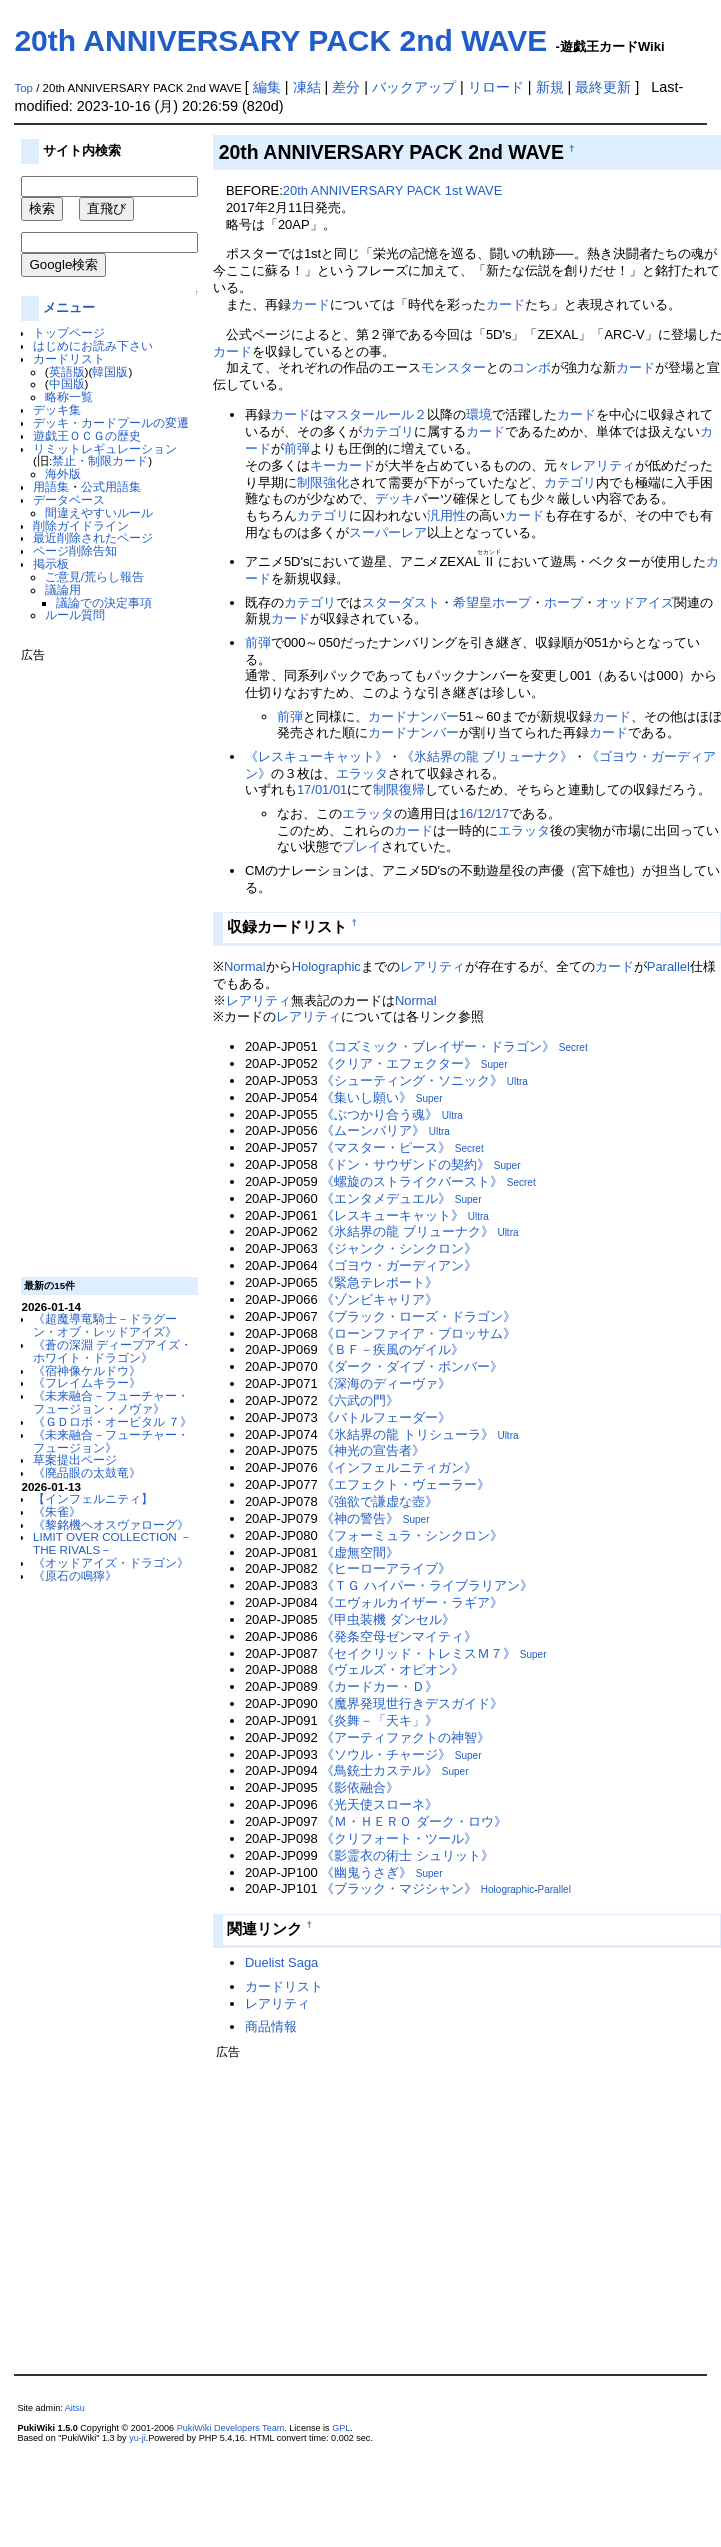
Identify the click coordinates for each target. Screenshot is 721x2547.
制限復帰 (399, 789)
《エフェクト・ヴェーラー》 (405, 1484)
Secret (573, 1047)
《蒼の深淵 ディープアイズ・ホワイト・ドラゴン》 (112, 1351)
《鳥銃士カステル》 (379, 1770)
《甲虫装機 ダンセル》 (388, 1619)
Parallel (668, 966)
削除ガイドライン (81, 525)
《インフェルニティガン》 (399, 1467)
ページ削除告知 (75, 550)
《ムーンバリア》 (373, 1130)
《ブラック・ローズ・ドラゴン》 (418, 1316)
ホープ (563, 602)
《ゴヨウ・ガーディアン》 (399, 1265)
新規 (550, 87)
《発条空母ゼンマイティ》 (399, 1636)
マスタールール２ (375, 414)
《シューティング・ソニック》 (412, 1080)
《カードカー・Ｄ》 (379, 1686)
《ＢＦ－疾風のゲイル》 (392, 1349)
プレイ (361, 846)
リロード (496, 87)
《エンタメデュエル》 (386, 1198)
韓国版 (110, 371)
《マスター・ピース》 (386, 1147)
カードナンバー (413, 716)
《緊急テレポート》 (379, 1282)
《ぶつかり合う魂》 (379, 1114)
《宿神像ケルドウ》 (87, 1370)
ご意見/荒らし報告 (94, 576)
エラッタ (362, 773)
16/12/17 (484, 813)
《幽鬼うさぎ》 (366, 1872)
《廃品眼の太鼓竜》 (87, 1472)
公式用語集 (111, 486)
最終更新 (603, 87)
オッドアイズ (635, 602)
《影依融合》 (360, 1787)
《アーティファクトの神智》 (405, 1737)
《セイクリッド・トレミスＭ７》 (418, 1653)
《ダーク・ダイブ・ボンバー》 (412, 1366)
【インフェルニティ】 (93, 1498)
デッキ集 (57, 409)
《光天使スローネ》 (379, 1804)
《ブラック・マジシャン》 (399, 1888)
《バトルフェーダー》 (386, 1417)
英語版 (67, 371)
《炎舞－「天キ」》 (379, 1720)
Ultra (517, 1081)
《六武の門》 (360, 1400)
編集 (267, 87)
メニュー (69, 307)
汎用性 (446, 515)
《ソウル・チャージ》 (386, 1754)
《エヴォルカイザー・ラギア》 (412, 1602)
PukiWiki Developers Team (231, 2428)
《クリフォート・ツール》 (399, 1838)
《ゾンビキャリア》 (379, 1299)
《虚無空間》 (360, 1552)
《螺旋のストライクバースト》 (412, 1181)
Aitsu (75, 2408)
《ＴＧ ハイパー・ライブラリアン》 (427, 1585)
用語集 (51, 486)
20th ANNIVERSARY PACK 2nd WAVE (280, 40)
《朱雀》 (57, 1511)
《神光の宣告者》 (373, 1450)
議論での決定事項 (104, 602)
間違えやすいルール (99, 512)
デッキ (394, 498)
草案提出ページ (75, 1459)
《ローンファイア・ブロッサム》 (418, 1333)
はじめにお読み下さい (93, 345)
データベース (69, 499)
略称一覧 (69, 396)
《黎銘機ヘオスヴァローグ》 (111, 1524)
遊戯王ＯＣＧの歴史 (87, 435)
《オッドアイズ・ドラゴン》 (111, 1562)
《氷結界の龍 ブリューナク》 (487, 756)
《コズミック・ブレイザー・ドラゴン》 (438, 1046)
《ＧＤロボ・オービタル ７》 (112, 1421)
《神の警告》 (360, 1518)
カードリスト (69, 358)
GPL (341, 2428)
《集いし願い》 (366, 1097)
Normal (245, 966)
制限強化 (323, 482)
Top (23, 88)
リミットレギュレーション (105, 448)
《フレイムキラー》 (87, 1382)
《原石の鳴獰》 (75, 1575)
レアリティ (602, 465)
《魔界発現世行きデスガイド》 (412, 1703)
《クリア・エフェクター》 (399, 1063)
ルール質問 (75, 614)
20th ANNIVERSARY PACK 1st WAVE (393, 190)
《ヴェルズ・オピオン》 (392, 1669)
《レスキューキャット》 (316, 756)
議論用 (63, 589)
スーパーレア (388, 532)
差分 (346, 87)
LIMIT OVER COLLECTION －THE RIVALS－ (112, 1543)
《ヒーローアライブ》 (386, 1568)
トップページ (69, 332)
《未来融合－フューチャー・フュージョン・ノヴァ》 (111, 1402)
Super (494, 1064)
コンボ (531, 367)
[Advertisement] (101, 962)
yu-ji (137, 2438)
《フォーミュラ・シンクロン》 (412, 1535)
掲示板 (51, 563)
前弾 (297, 448)
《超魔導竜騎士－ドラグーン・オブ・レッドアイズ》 (105, 1325)
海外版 (63, 473)
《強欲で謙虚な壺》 (379, 1501)
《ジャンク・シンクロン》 (399, 1248)
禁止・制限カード (100, 460)
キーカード (342, 465)
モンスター (453, 367)
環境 (479, 414)
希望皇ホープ (492, 602)
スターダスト (401, 602)
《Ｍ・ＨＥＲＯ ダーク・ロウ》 (414, 1821)
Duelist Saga (281, 1962)
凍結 (307, 87)
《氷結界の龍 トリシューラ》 (407, 1434)
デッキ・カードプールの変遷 (111, 422)
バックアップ (414, 87)
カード (310, 304)
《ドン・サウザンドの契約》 (405, 1164)
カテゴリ (388, 431)
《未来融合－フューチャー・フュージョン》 (111, 1441)
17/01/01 (322, 789)
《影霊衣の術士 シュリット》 (407, 1855)
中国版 (67, 383)
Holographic (326, 966)
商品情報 (271, 2026)
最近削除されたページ (93, 537)
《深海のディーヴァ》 (386, 1383)
